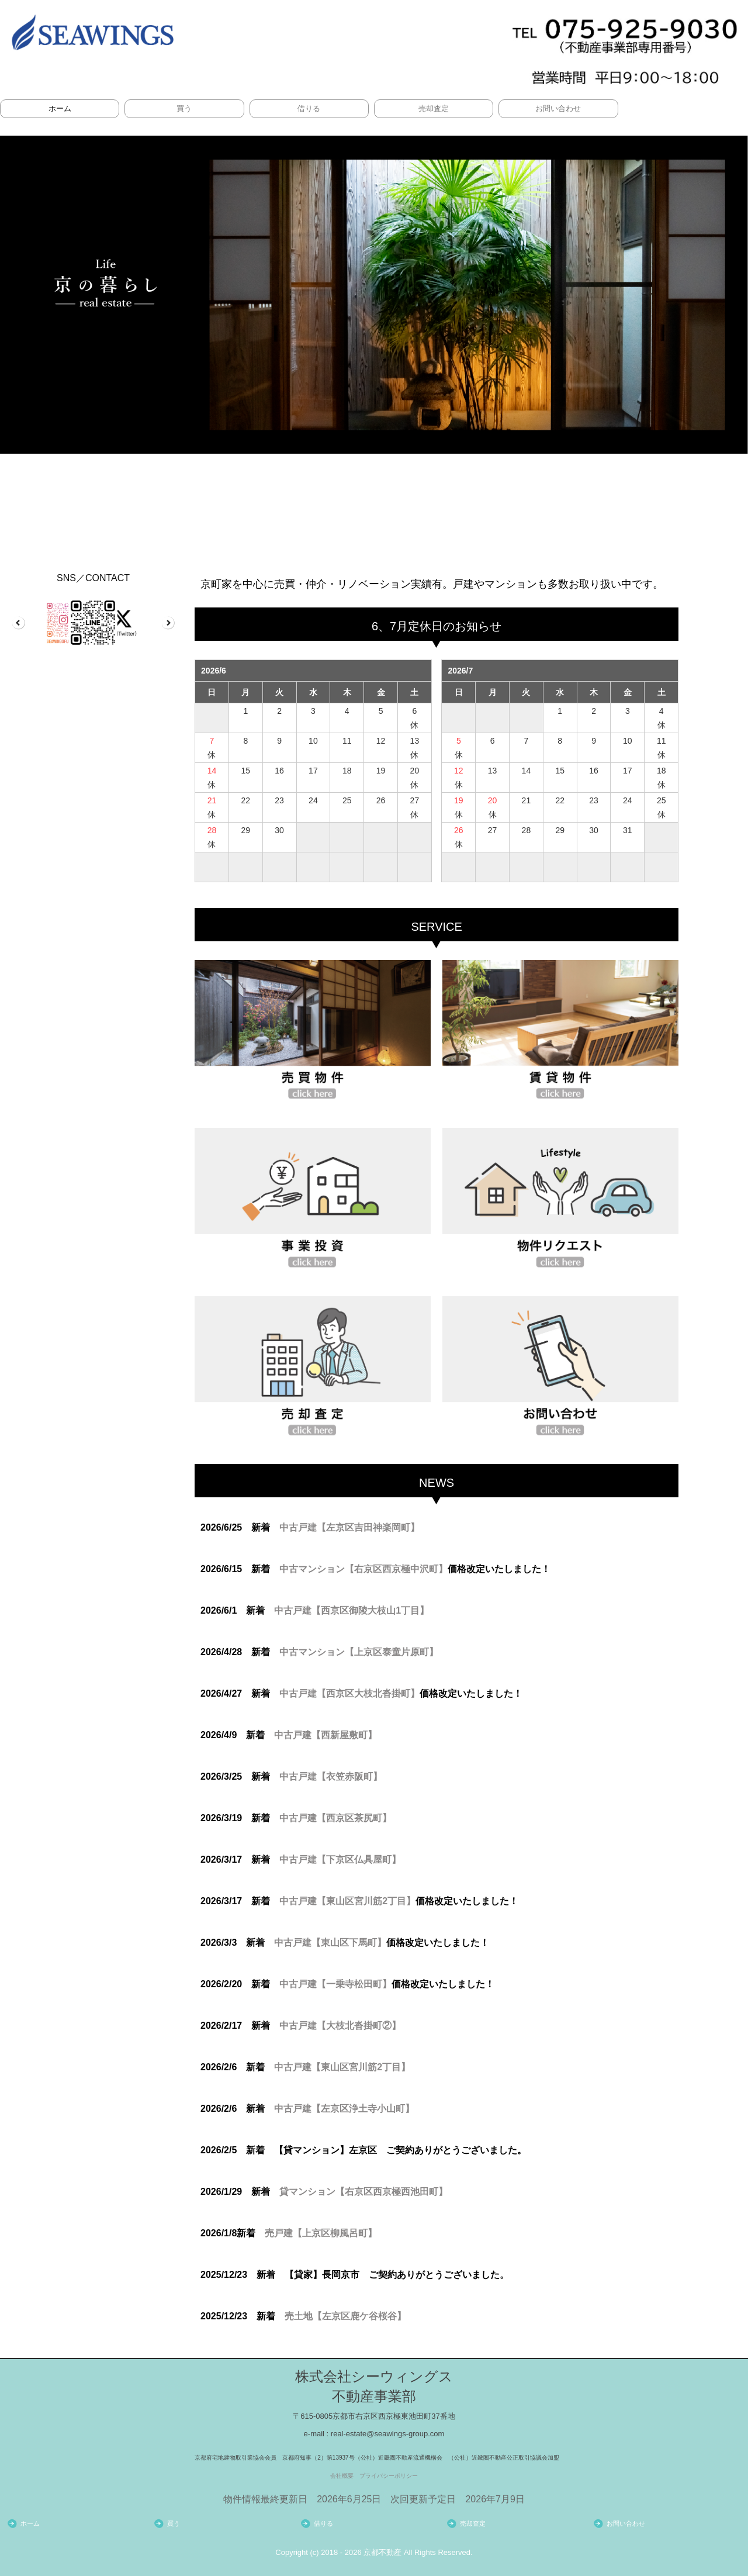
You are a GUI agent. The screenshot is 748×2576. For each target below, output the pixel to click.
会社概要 (342, 2476)
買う (184, 108)
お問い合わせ (558, 108)
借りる (308, 108)
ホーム (60, 108)
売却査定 (433, 108)
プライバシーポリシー (388, 2476)
